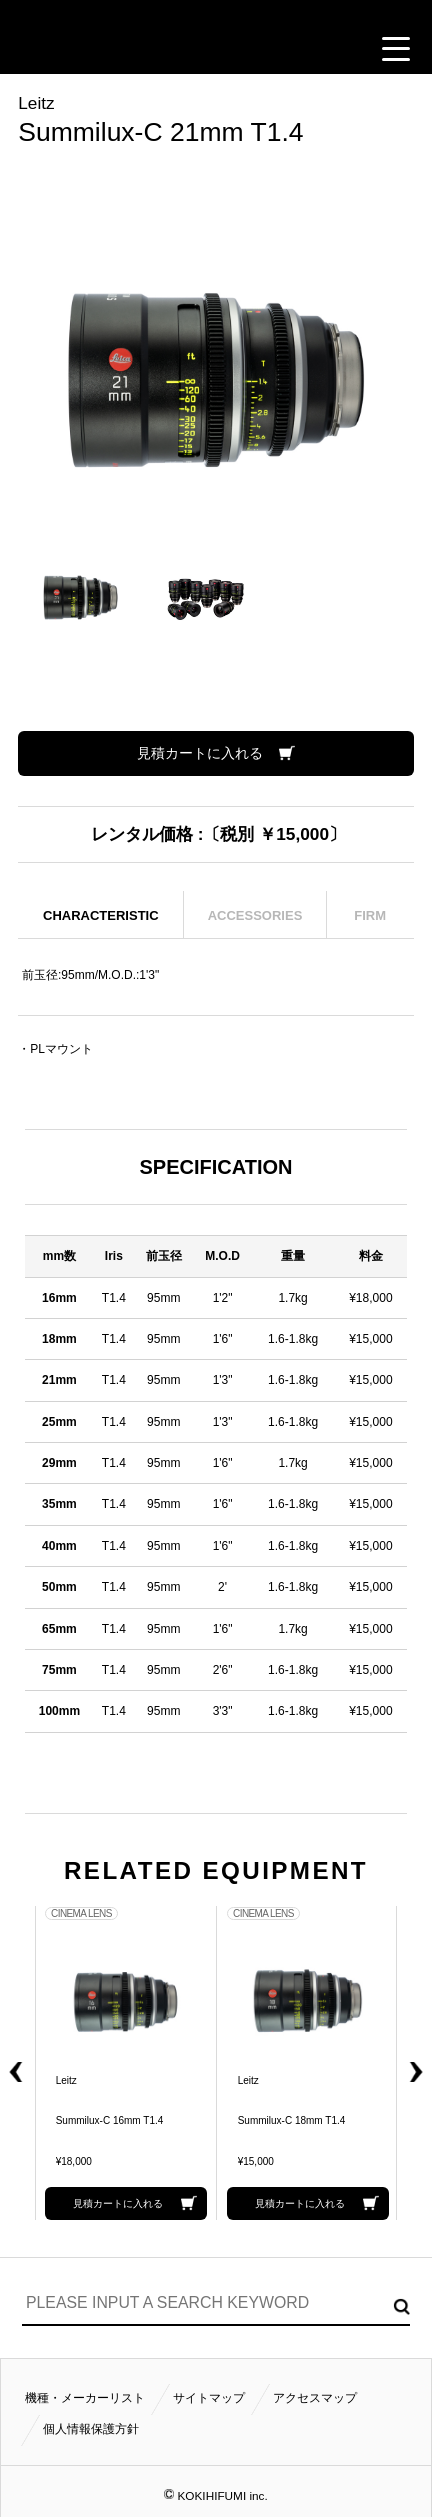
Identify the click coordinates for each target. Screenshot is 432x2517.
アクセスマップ (315, 2398)
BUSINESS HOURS (290, 49)
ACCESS (240, 49)
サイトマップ (209, 2398)
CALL (140, 49)
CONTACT (190, 49)
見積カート (41, 49)
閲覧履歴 (90, 49)
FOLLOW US (340, 49)
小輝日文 (216, 12)
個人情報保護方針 (91, 2429)
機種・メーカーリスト (85, 2398)
